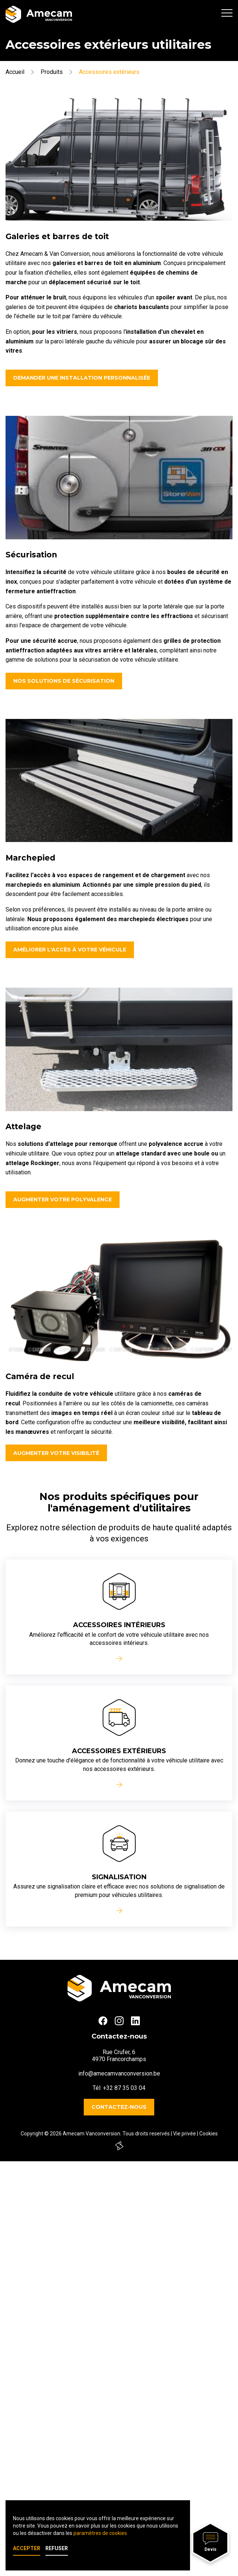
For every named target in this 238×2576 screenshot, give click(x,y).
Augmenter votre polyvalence (62, 1199)
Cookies (208, 2134)
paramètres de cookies (100, 2533)
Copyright (32, 2134)
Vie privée (184, 2134)
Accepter (26, 2548)
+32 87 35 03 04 (124, 2087)
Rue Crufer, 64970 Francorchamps (119, 2056)
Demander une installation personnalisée (81, 377)
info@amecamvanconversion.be (119, 2073)
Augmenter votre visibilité (56, 1453)
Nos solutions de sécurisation (63, 681)
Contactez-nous (119, 2107)
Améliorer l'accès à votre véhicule (69, 949)
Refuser (56, 2548)
